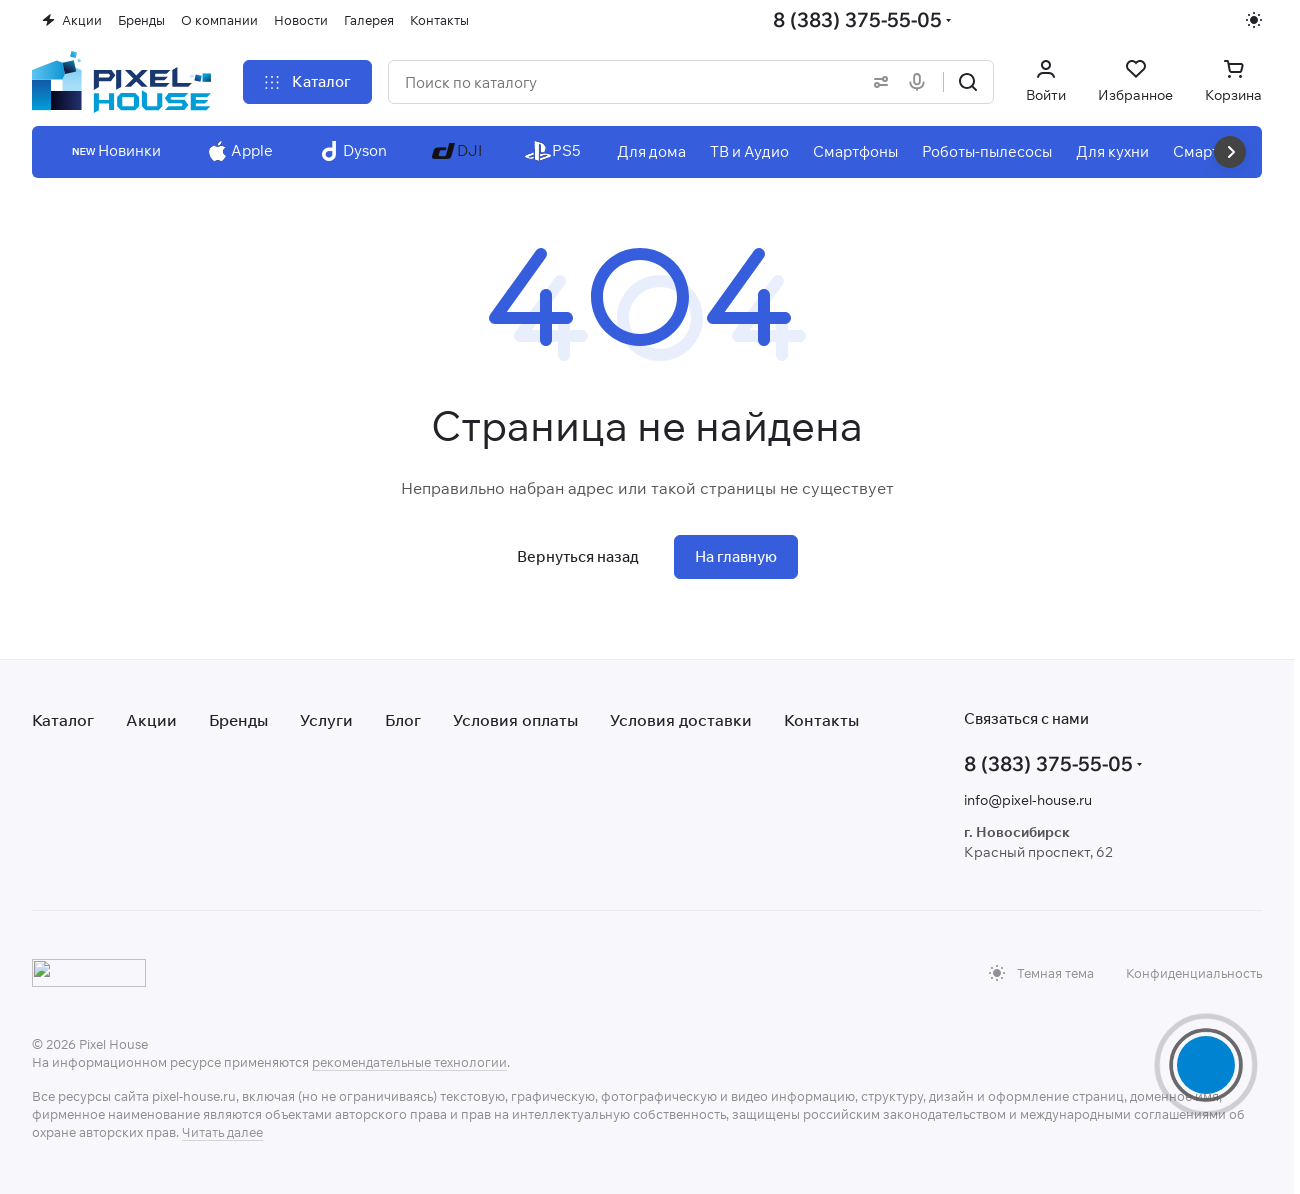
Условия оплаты (515, 720)
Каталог (63, 720)
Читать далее (222, 1132)
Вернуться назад (578, 556)
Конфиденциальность (1194, 973)
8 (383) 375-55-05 (857, 19)
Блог (403, 720)
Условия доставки (681, 720)
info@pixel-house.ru (1028, 800)
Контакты (821, 720)
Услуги (326, 720)
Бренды (238, 720)
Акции (151, 720)
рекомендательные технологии (409, 1062)
